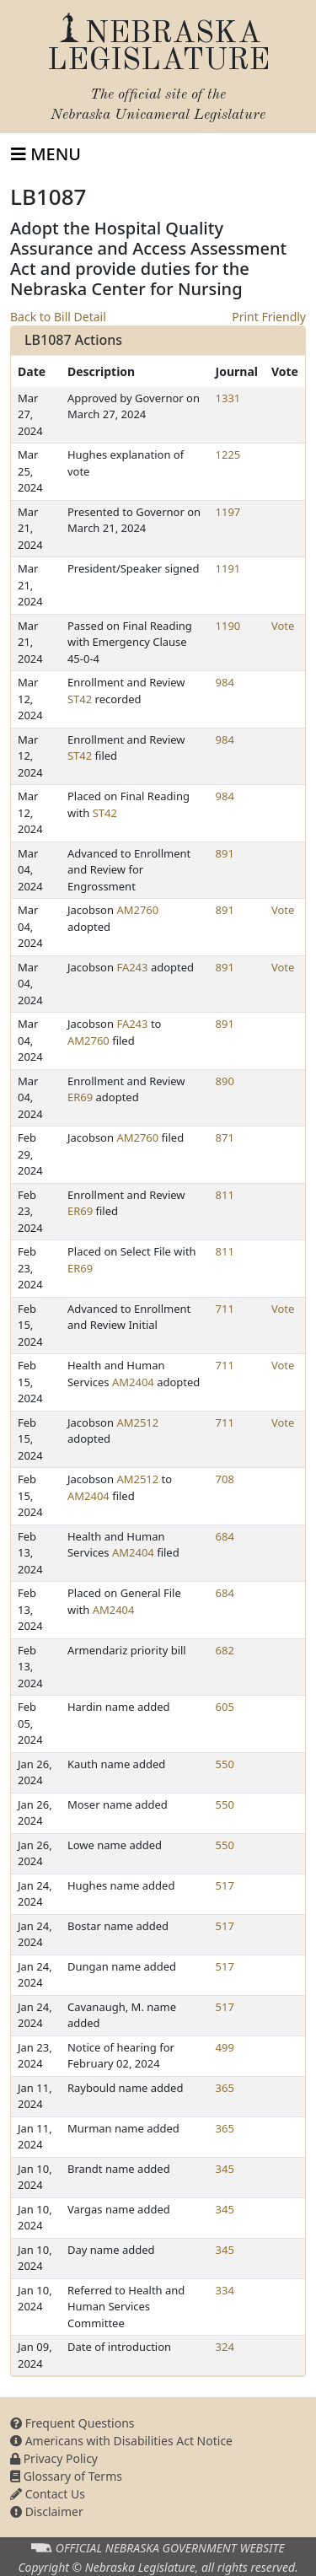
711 (225, 1308)
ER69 (80, 1097)
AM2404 (133, 1382)
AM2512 (137, 1422)
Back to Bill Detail (58, 317)
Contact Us (47, 2494)
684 (225, 1536)
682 (225, 1650)
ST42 (79, 699)
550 (225, 1764)
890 (225, 1081)
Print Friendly (269, 317)
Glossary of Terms (66, 2476)
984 (225, 682)
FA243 (131, 967)
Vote (282, 625)
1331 (228, 398)
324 (225, 2346)
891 (225, 853)
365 (225, 2087)
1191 (228, 568)
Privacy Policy (54, 2458)
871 (225, 1137)
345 (225, 2168)
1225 (228, 454)
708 (225, 1479)
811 (225, 1194)
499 (225, 2047)
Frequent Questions (72, 2423)
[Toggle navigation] (46, 154)
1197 (228, 511)
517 (225, 1885)
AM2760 (137, 909)
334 (225, 2290)
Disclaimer (46, 2511)
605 (225, 1706)
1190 (228, 625)
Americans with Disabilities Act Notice (121, 2441)
